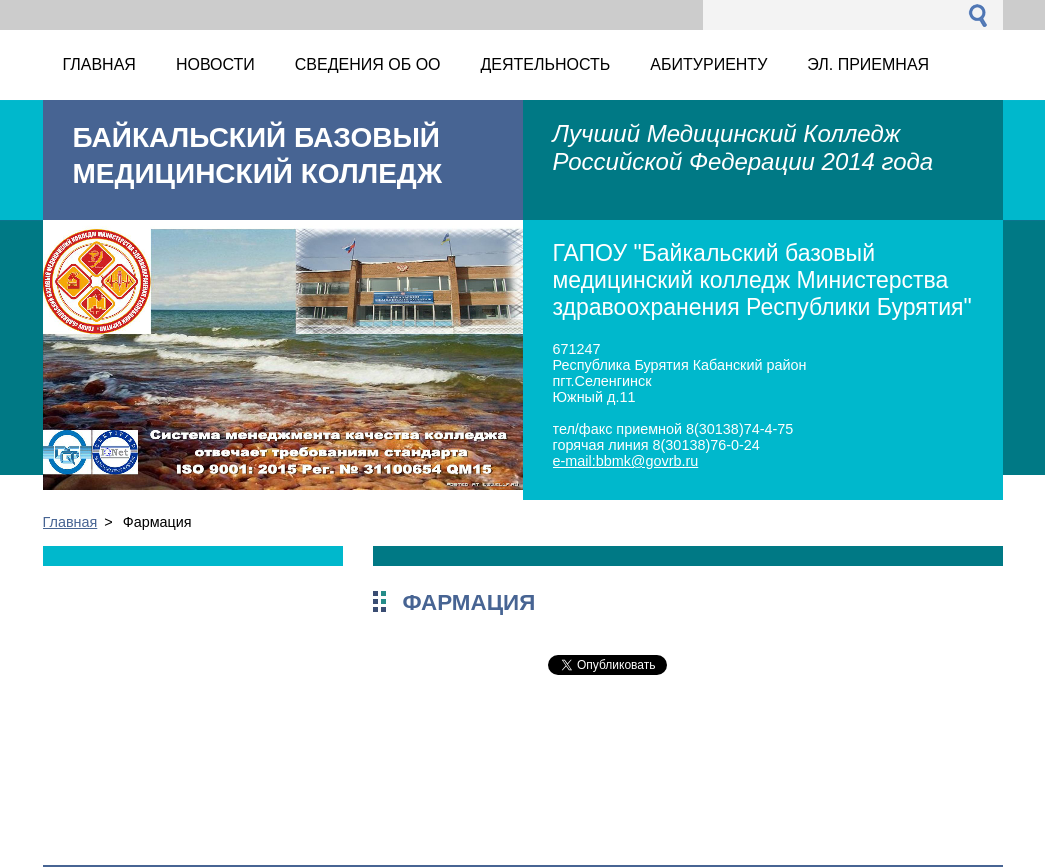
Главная (70, 522)
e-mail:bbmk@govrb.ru (626, 461)
